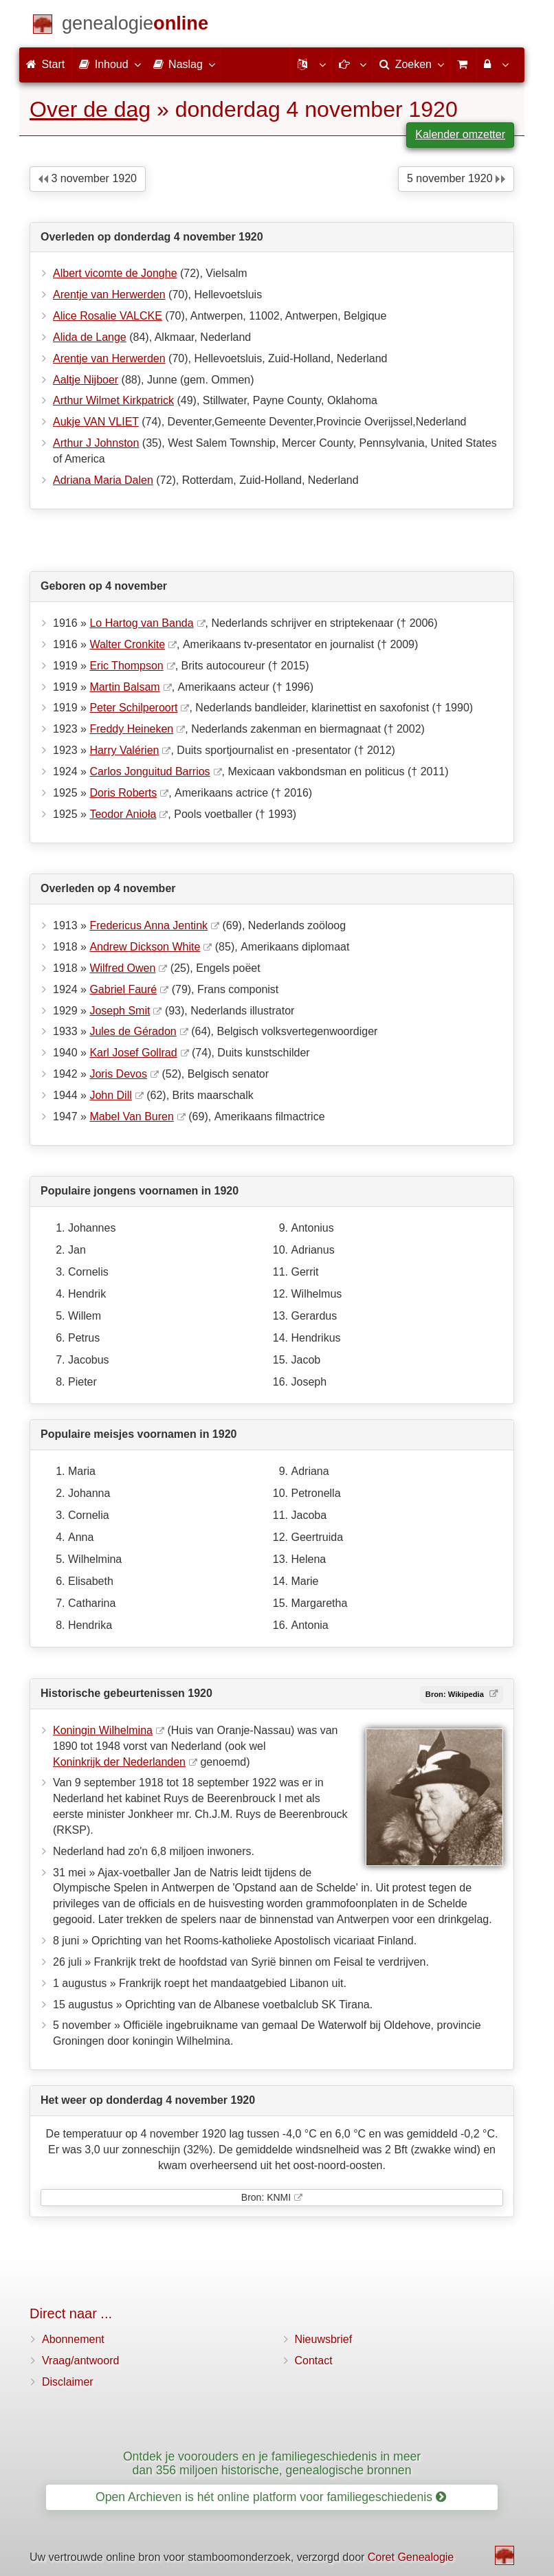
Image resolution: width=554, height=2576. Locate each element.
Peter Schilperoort (133, 707)
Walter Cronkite (127, 644)
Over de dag (90, 109)
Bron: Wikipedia (455, 1694)
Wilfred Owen (122, 968)
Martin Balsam (124, 687)
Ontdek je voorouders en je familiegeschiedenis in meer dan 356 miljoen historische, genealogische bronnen (272, 2463)
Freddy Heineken (131, 729)
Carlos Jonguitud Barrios (149, 771)
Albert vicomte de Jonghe (115, 273)
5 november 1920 (456, 178)
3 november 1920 (87, 178)
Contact (314, 2360)
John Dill (110, 1095)
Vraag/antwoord (80, 2360)
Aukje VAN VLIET (96, 422)
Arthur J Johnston (96, 443)
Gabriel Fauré (123, 989)
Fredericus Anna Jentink (148, 925)
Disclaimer (67, 2382)
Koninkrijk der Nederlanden (119, 1762)
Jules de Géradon (132, 1031)
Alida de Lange (89, 337)
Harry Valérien (124, 750)
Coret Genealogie (411, 2557)
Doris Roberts (123, 793)
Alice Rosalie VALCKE (107, 316)
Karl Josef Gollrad (133, 1052)
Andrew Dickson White (144, 947)
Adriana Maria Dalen (103, 480)
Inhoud (109, 64)
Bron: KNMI (266, 2197)
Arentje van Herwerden (109, 294)
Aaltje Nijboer (85, 380)
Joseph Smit (119, 1011)
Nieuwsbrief (324, 2339)
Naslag (183, 64)
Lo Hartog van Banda (141, 623)
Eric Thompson (126, 665)
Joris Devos (118, 1074)
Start (45, 64)
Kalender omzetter (460, 134)
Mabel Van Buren (131, 1116)
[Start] (135, 26)
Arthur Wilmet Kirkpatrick (113, 400)
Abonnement (73, 2339)
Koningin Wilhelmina (103, 1730)
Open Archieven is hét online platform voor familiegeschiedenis (271, 2497)
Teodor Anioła (122, 814)
